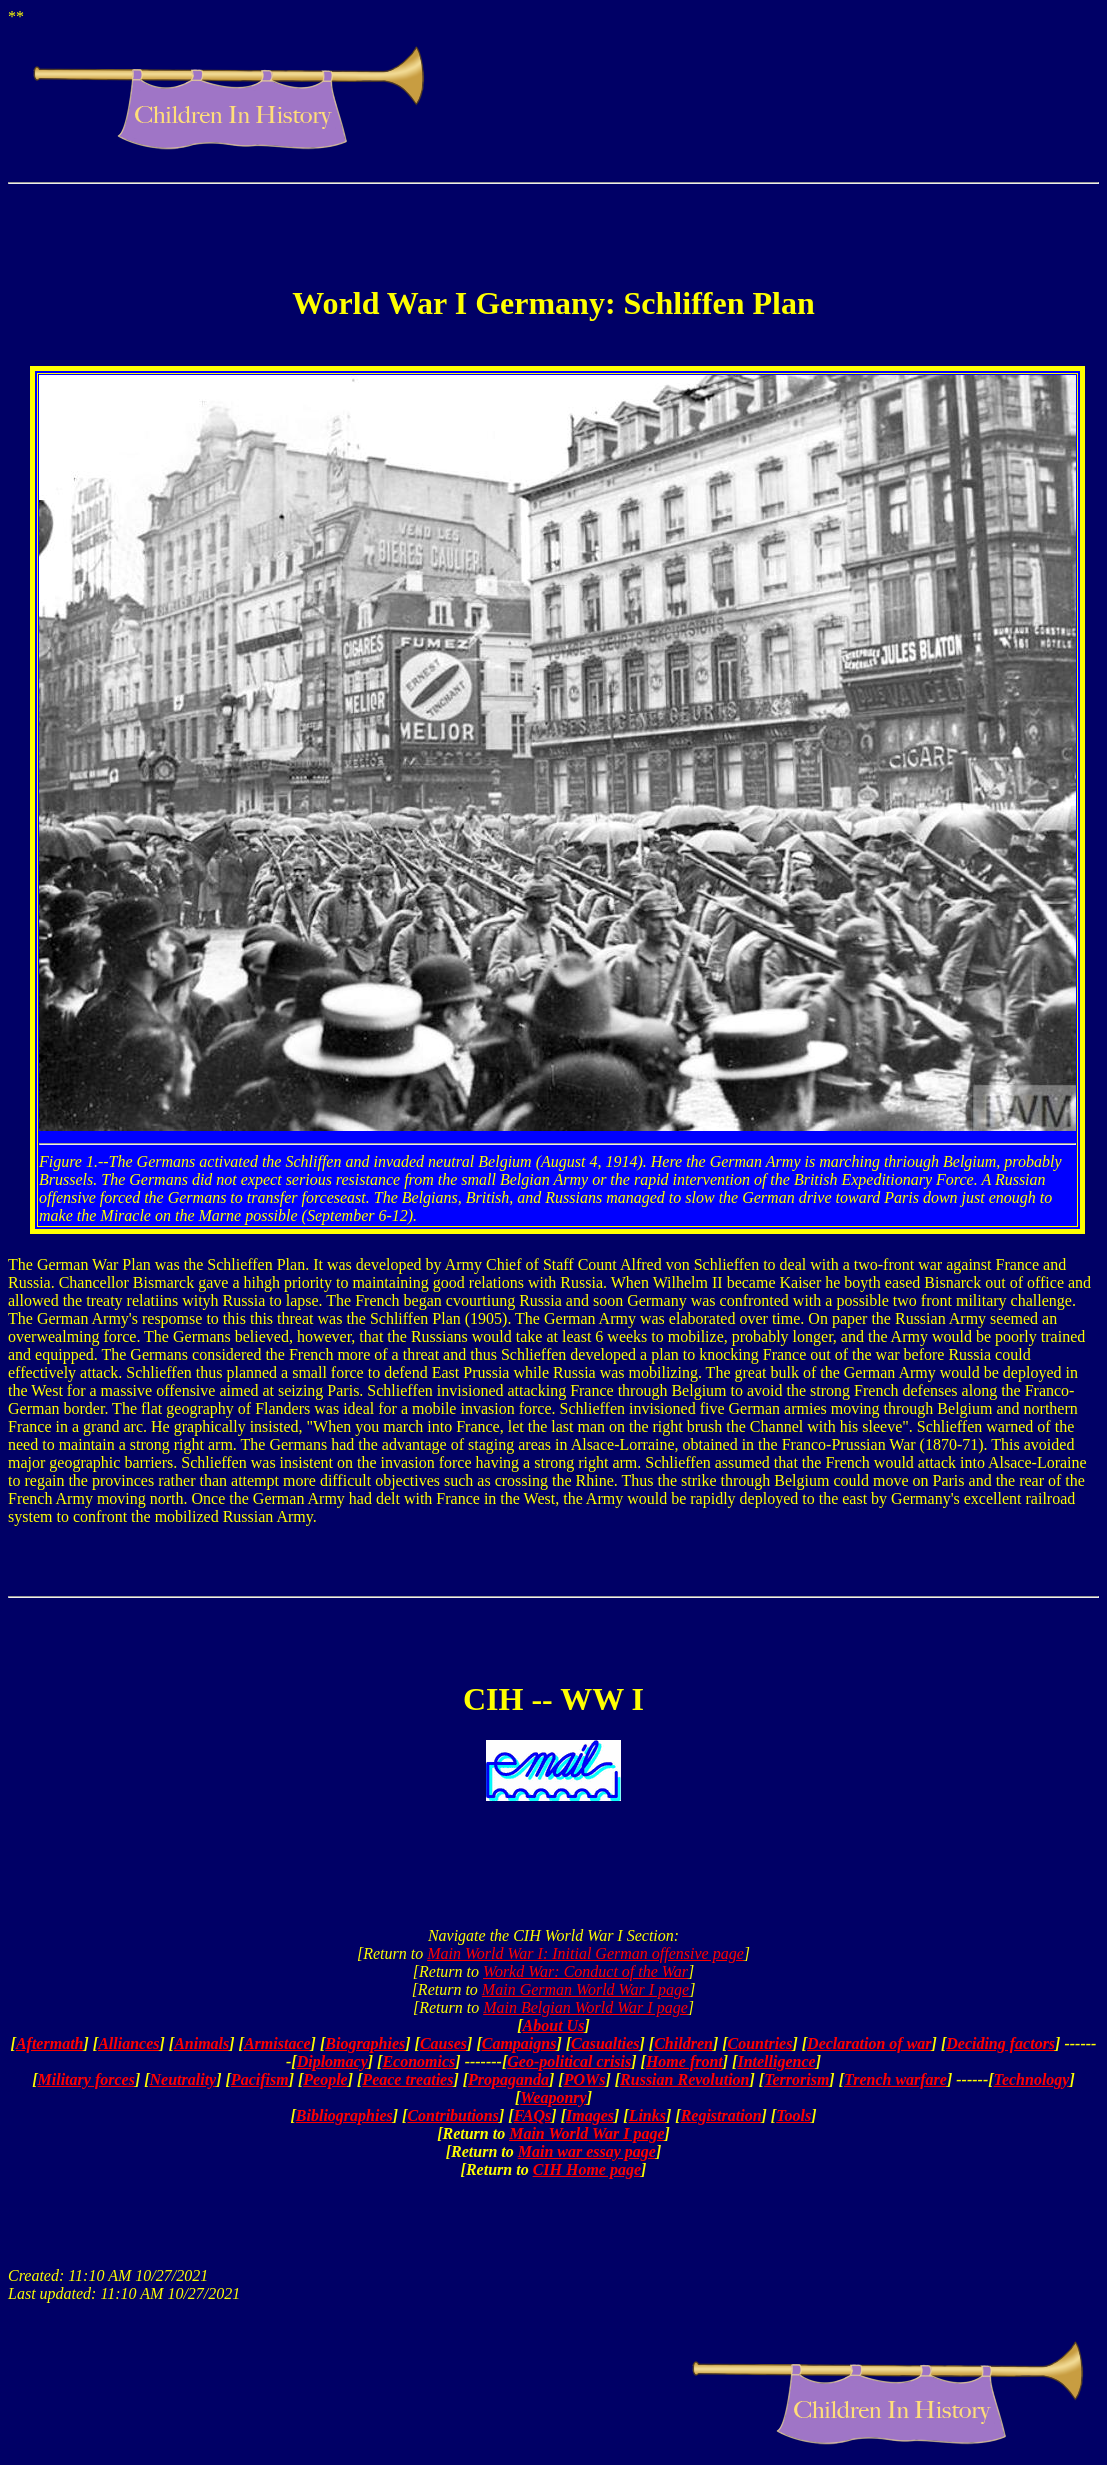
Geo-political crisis (569, 2061)
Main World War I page (586, 2133)
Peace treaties (407, 2079)
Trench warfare (895, 2079)
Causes (443, 2043)
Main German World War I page (585, 1989)
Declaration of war (869, 2043)
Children (683, 2043)
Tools (793, 2115)
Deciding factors (1000, 2043)
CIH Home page (587, 2169)
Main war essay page (587, 2151)
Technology (1032, 2079)
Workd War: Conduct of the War (585, 1971)
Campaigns (519, 2043)
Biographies (365, 2043)
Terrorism (796, 2079)
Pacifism (260, 2079)
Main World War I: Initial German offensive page (585, 1953)
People (325, 2079)
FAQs (533, 2115)
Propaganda (508, 2079)
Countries (760, 2043)
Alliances (128, 2043)
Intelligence (776, 2061)
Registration (721, 2115)
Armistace (277, 2043)
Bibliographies (344, 2115)
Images (590, 2115)
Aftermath (50, 2043)
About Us (554, 2025)
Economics (418, 2061)
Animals (201, 2043)
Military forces (86, 2079)
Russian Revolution (684, 2079)
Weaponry (553, 2097)
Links (647, 2115)
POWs (585, 2079)
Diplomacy (332, 2061)
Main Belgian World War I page (585, 2007)
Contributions (453, 2115)
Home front (684, 2061)
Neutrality (183, 2079)
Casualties (605, 2043)
